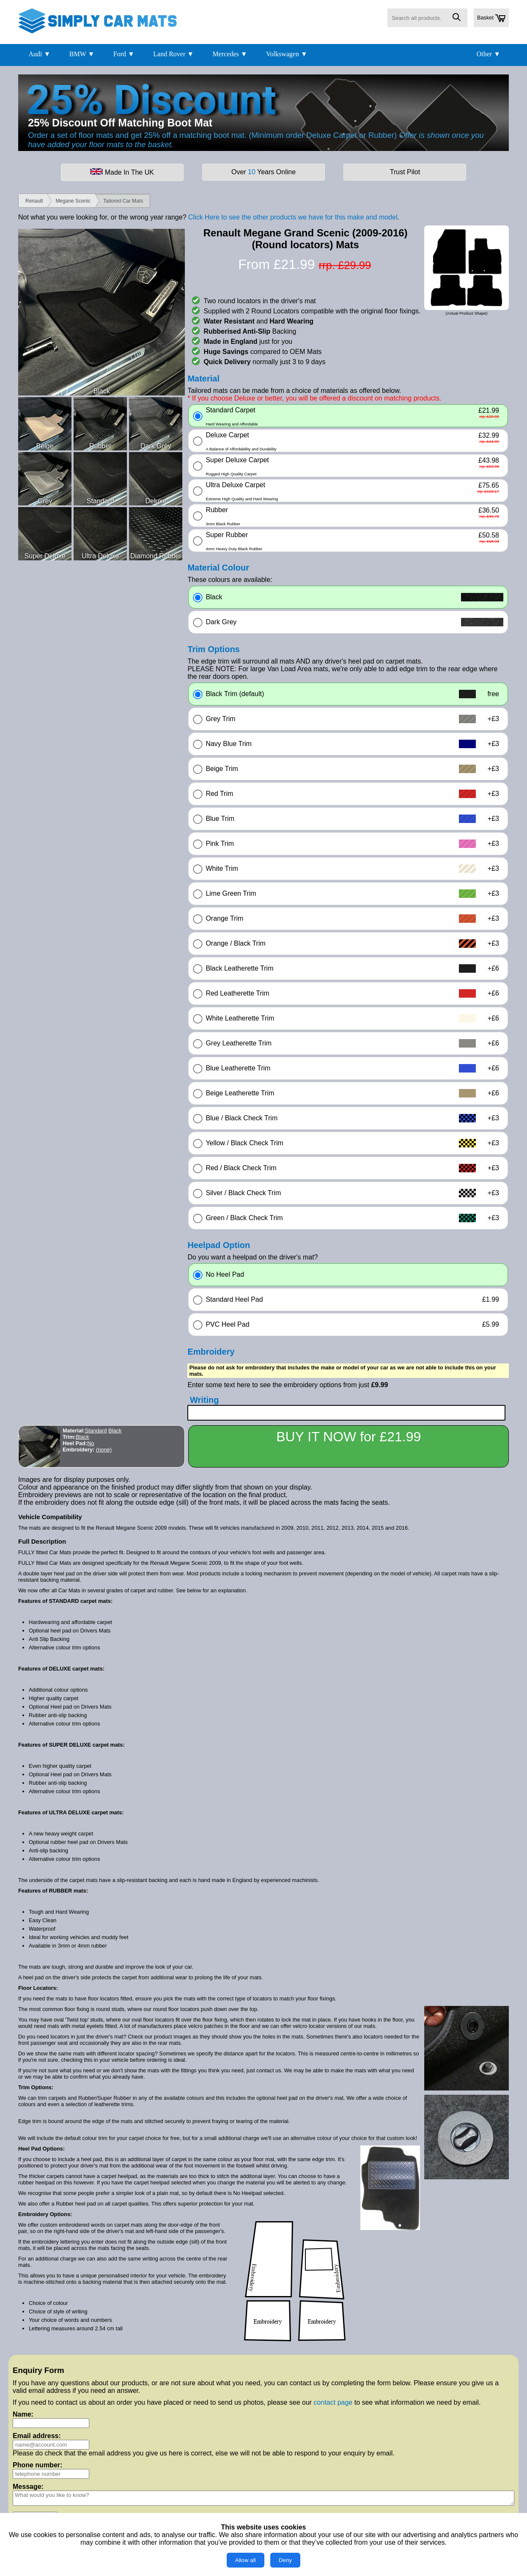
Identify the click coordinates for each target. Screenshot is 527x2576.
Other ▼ (488, 54)
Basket (491, 18)
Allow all (245, 2560)
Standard (96, 1430)
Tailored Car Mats (123, 201)
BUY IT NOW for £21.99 (348, 1436)
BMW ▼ (82, 54)
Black (114, 1430)
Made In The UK (122, 172)
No (90, 1443)
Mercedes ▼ (230, 54)
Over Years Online (263, 172)
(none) (104, 1449)
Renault (34, 201)
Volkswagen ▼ (286, 54)
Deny (285, 2560)
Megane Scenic (73, 201)
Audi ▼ (39, 54)
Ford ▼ (123, 54)
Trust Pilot (405, 172)
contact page (333, 2402)
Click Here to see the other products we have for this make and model (292, 217)
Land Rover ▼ (173, 54)
